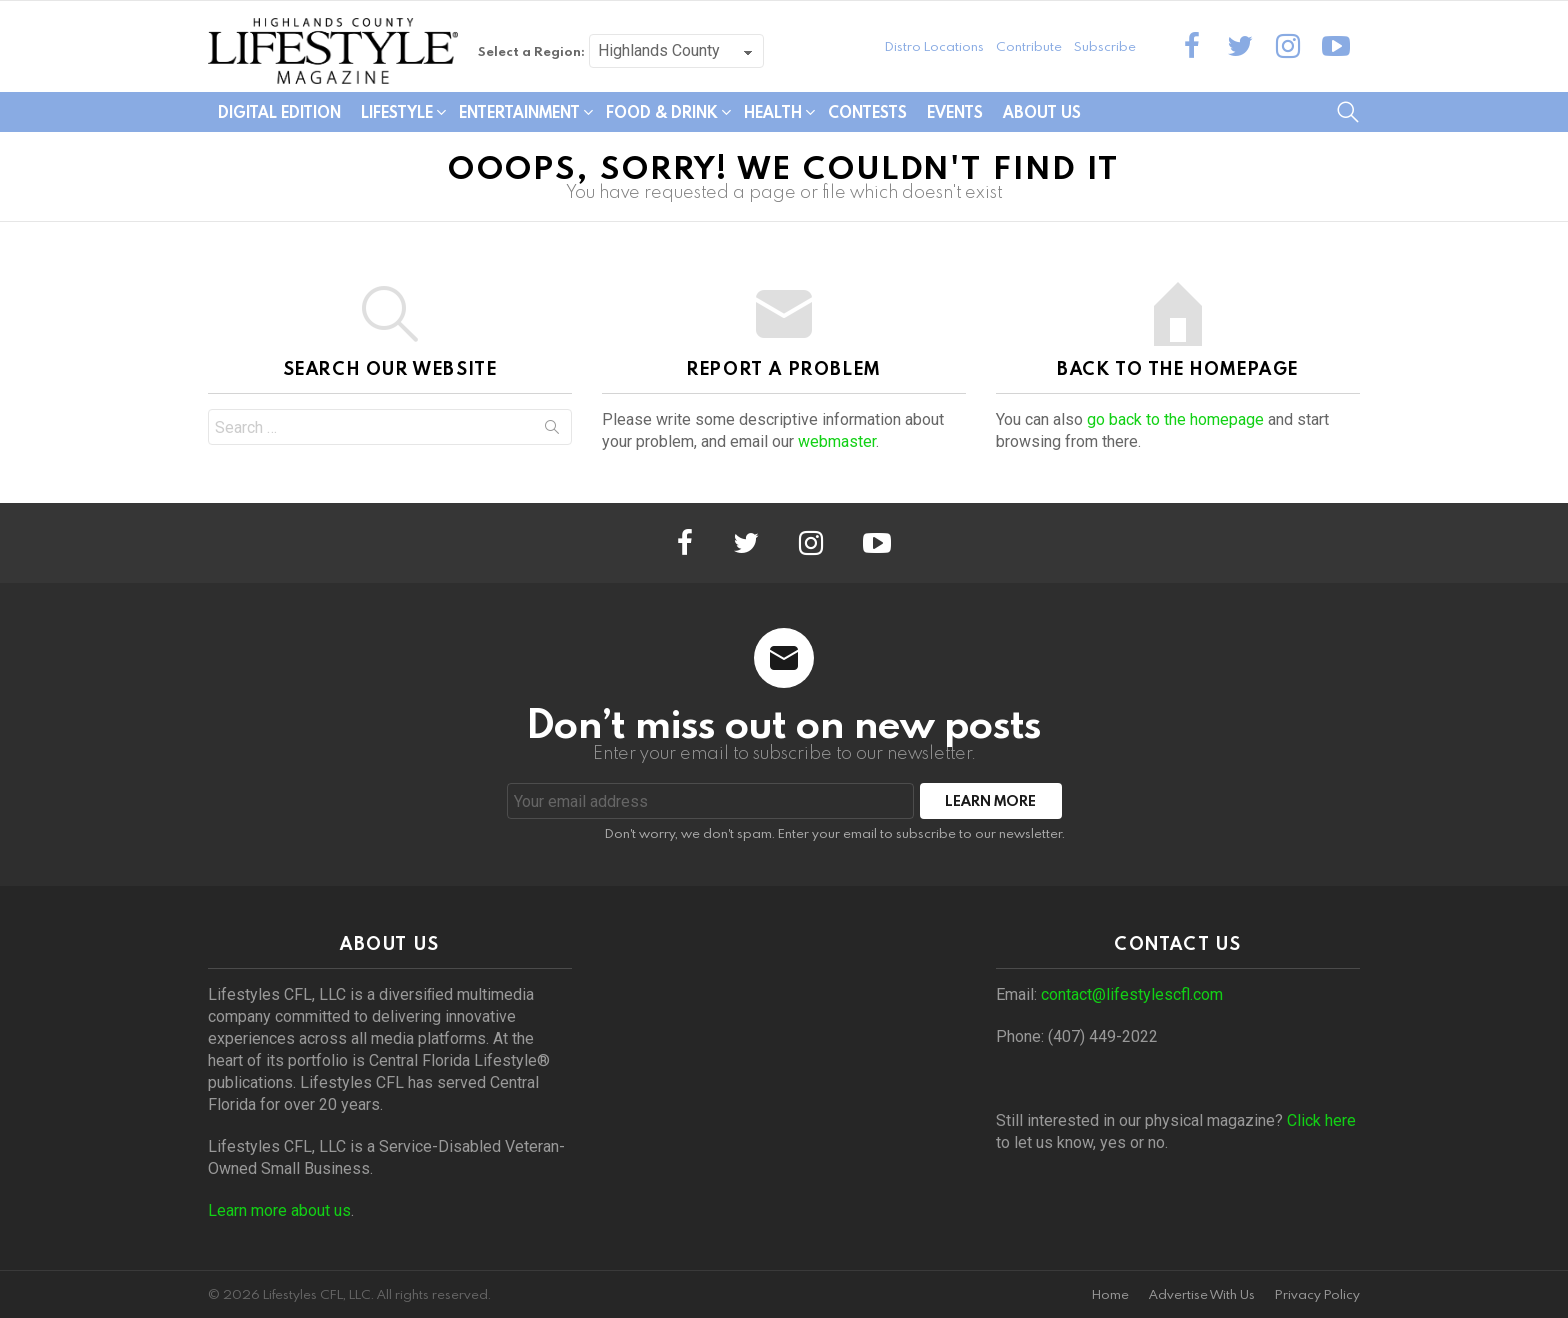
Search (552, 431)
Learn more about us (279, 1210)
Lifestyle (397, 112)
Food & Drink (662, 112)
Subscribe (1105, 46)
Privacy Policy (1317, 1294)
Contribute (1029, 46)
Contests (867, 112)
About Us (1042, 112)
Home (1110, 1294)
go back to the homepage (1175, 419)
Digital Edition (279, 112)
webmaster (837, 441)
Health (773, 112)
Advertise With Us (1202, 1294)
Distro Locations (934, 46)
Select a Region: (531, 51)
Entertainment (519, 112)
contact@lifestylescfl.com (1132, 994)
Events (955, 112)
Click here (1321, 1120)
